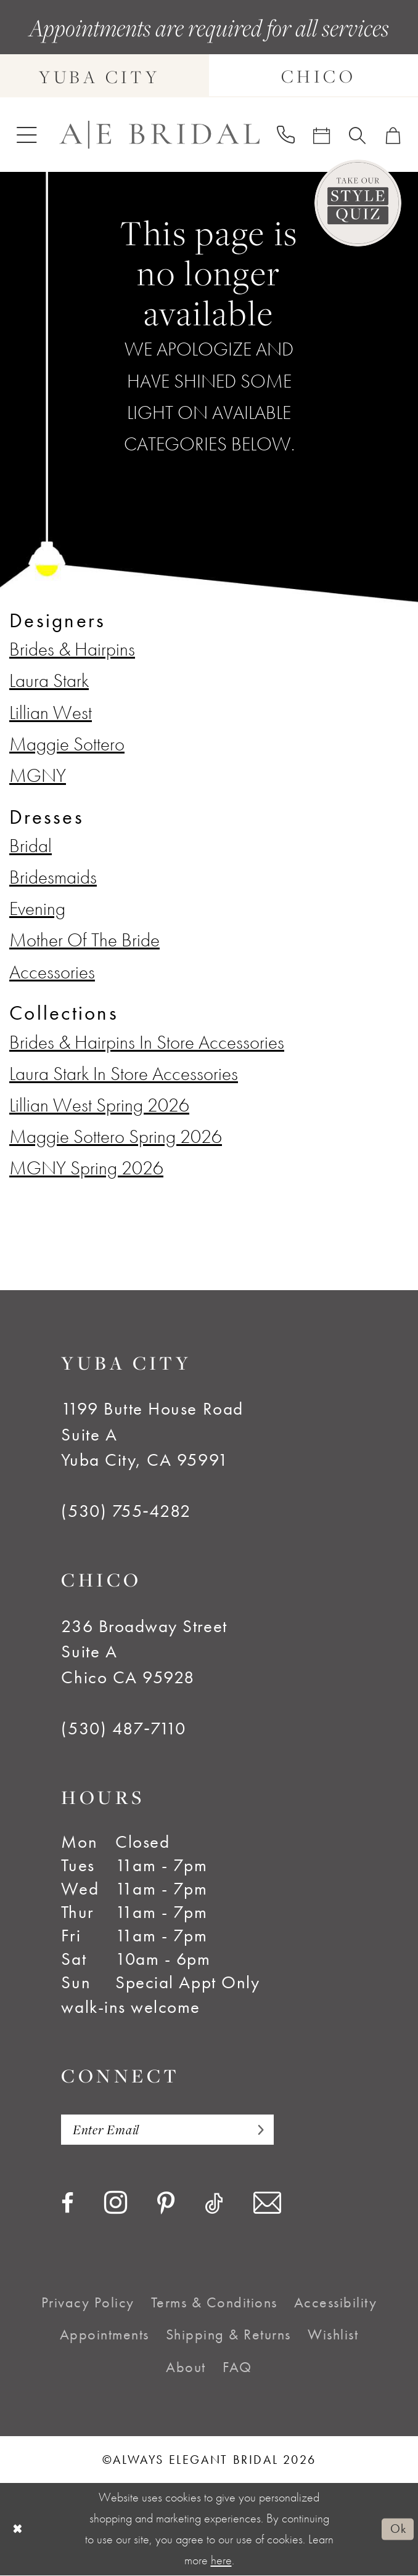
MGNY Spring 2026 (86, 1168)
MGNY (37, 775)
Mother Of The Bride (84, 940)
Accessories (52, 972)
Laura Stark (49, 680)
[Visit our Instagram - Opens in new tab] (115, 2203)
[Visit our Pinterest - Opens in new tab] (165, 2205)
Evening (37, 908)
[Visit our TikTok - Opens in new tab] (214, 2204)
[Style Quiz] (357, 203)
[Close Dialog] (18, 2529)
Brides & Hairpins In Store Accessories (146, 1042)
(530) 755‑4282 (126, 1511)
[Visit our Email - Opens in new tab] (267, 2204)
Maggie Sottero (67, 744)
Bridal (30, 846)
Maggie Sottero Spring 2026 (115, 1136)
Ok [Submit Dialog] (397, 2530)
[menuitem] (27, 134)
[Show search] (357, 134)
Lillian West (50, 713)
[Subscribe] (263, 2130)
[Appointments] (322, 134)
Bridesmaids (53, 877)
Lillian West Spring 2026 (99, 1105)
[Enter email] (171, 2130)
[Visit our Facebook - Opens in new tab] (67, 2204)
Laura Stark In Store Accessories (123, 1074)
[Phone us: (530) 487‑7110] (285, 135)
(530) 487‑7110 (123, 1728)
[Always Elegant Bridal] (159, 134)
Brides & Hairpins (72, 649)
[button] (27, 134)
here (221, 2561)
